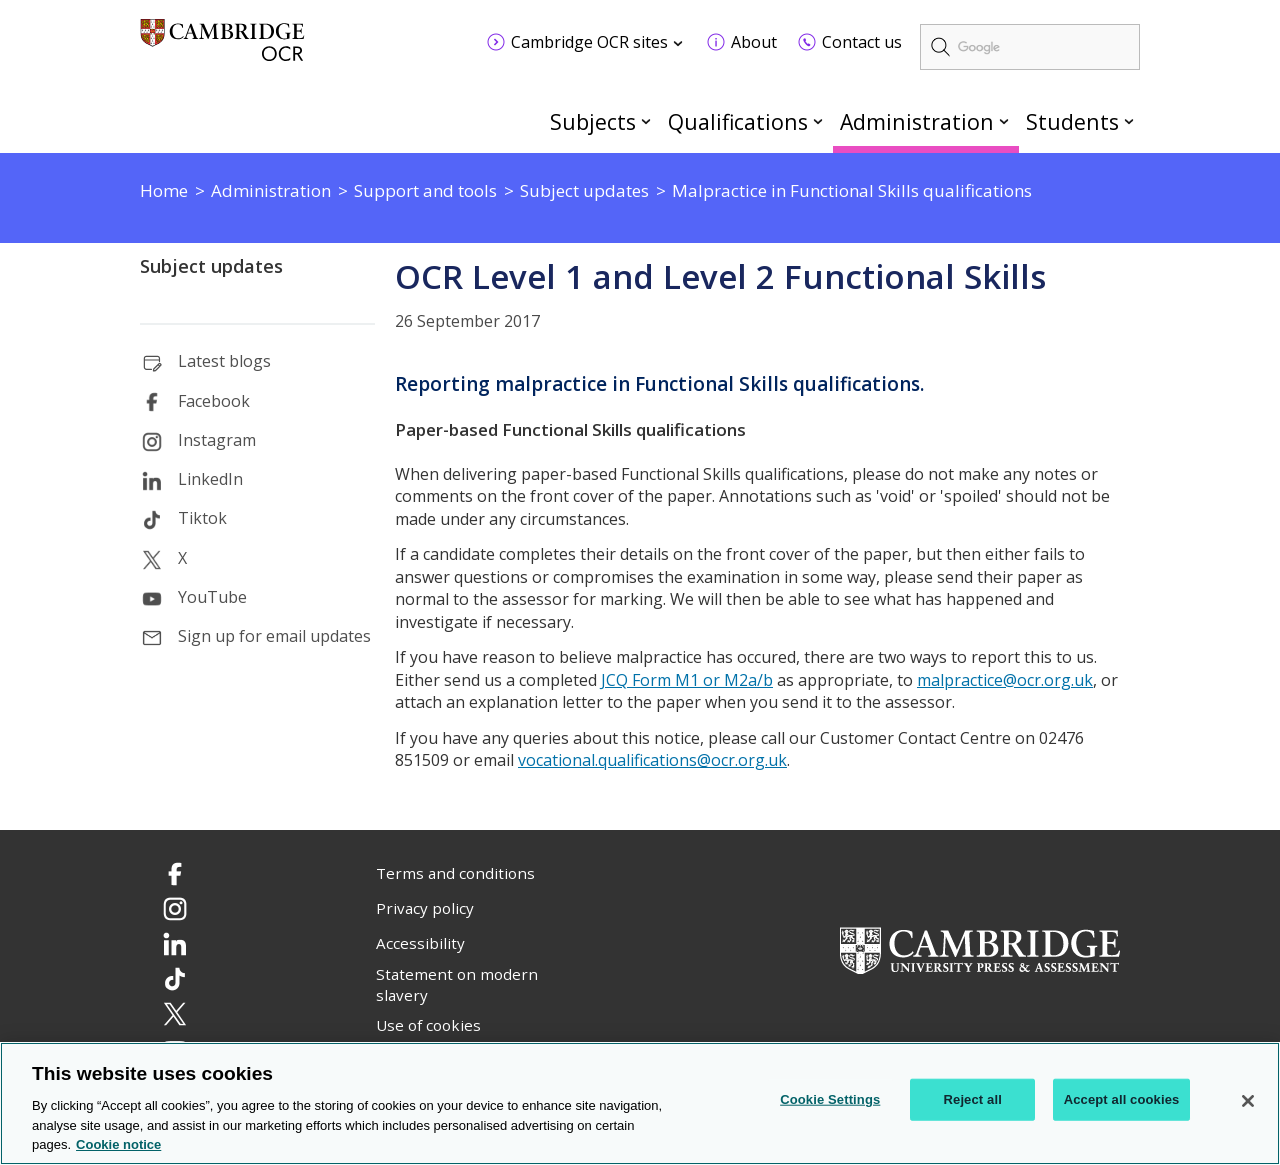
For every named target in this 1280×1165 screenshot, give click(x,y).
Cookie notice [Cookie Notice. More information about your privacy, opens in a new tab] (118, 1146)
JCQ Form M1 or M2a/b (687, 680)
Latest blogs (224, 361)
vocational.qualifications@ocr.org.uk (652, 760)
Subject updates (211, 266)
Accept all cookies (1122, 1100)
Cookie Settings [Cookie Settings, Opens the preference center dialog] (830, 1100)
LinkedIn (210, 479)
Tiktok (202, 518)
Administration (917, 121)
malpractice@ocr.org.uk (1005, 680)
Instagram (217, 440)
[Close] (1248, 1102)
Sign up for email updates (274, 636)
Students (1072, 121)
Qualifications (738, 121)
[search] (1030, 47)
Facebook (214, 401)
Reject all (973, 1100)
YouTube (212, 597)
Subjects (593, 121)
